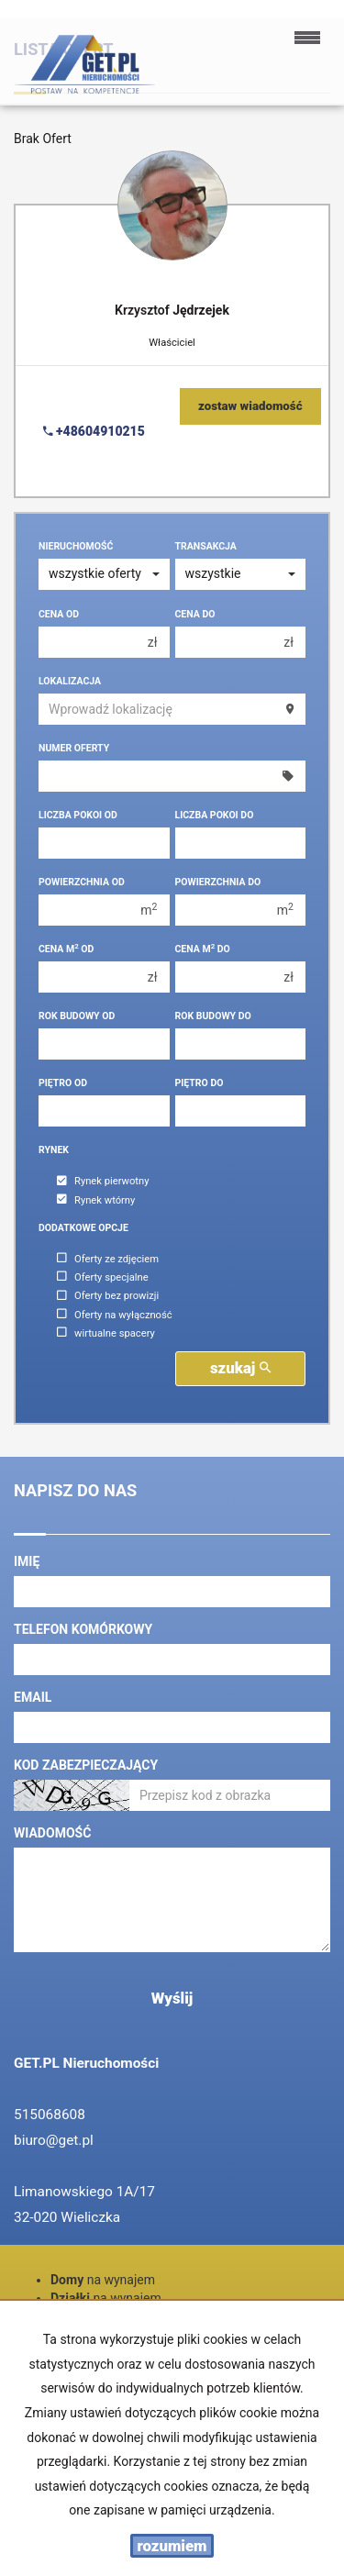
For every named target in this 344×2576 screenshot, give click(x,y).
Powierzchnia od (82, 882)
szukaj (240, 1368)
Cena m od (66, 949)
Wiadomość (52, 1833)
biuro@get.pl (54, 2140)
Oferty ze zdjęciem (108, 1259)
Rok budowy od (77, 1016)
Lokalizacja (70, 681)
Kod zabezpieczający (86, 1765)
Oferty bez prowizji (108, 1297)
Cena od (59, 614)
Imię (26, 1561)
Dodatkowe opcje (83, 1228)
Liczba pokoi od (78, 815)
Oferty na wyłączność (114, 1315)
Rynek (54, 1150)
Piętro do (199, 1083)
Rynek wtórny (96, 1200)
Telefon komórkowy (83, 1629)
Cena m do (202, 949)
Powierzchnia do (218, 882)
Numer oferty (74, 748)
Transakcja (206, 546)
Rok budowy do (213, 1016)
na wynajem (102, 2279)
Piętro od (63, 1083)
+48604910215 (94, 431)
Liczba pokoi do (214, 815)
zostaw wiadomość (250, 406)
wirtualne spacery (106, 1333)
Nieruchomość (76, 546)
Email (32, 1697)
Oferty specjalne (103, 1277)
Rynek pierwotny (103, 1182)
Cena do (195, 614)
